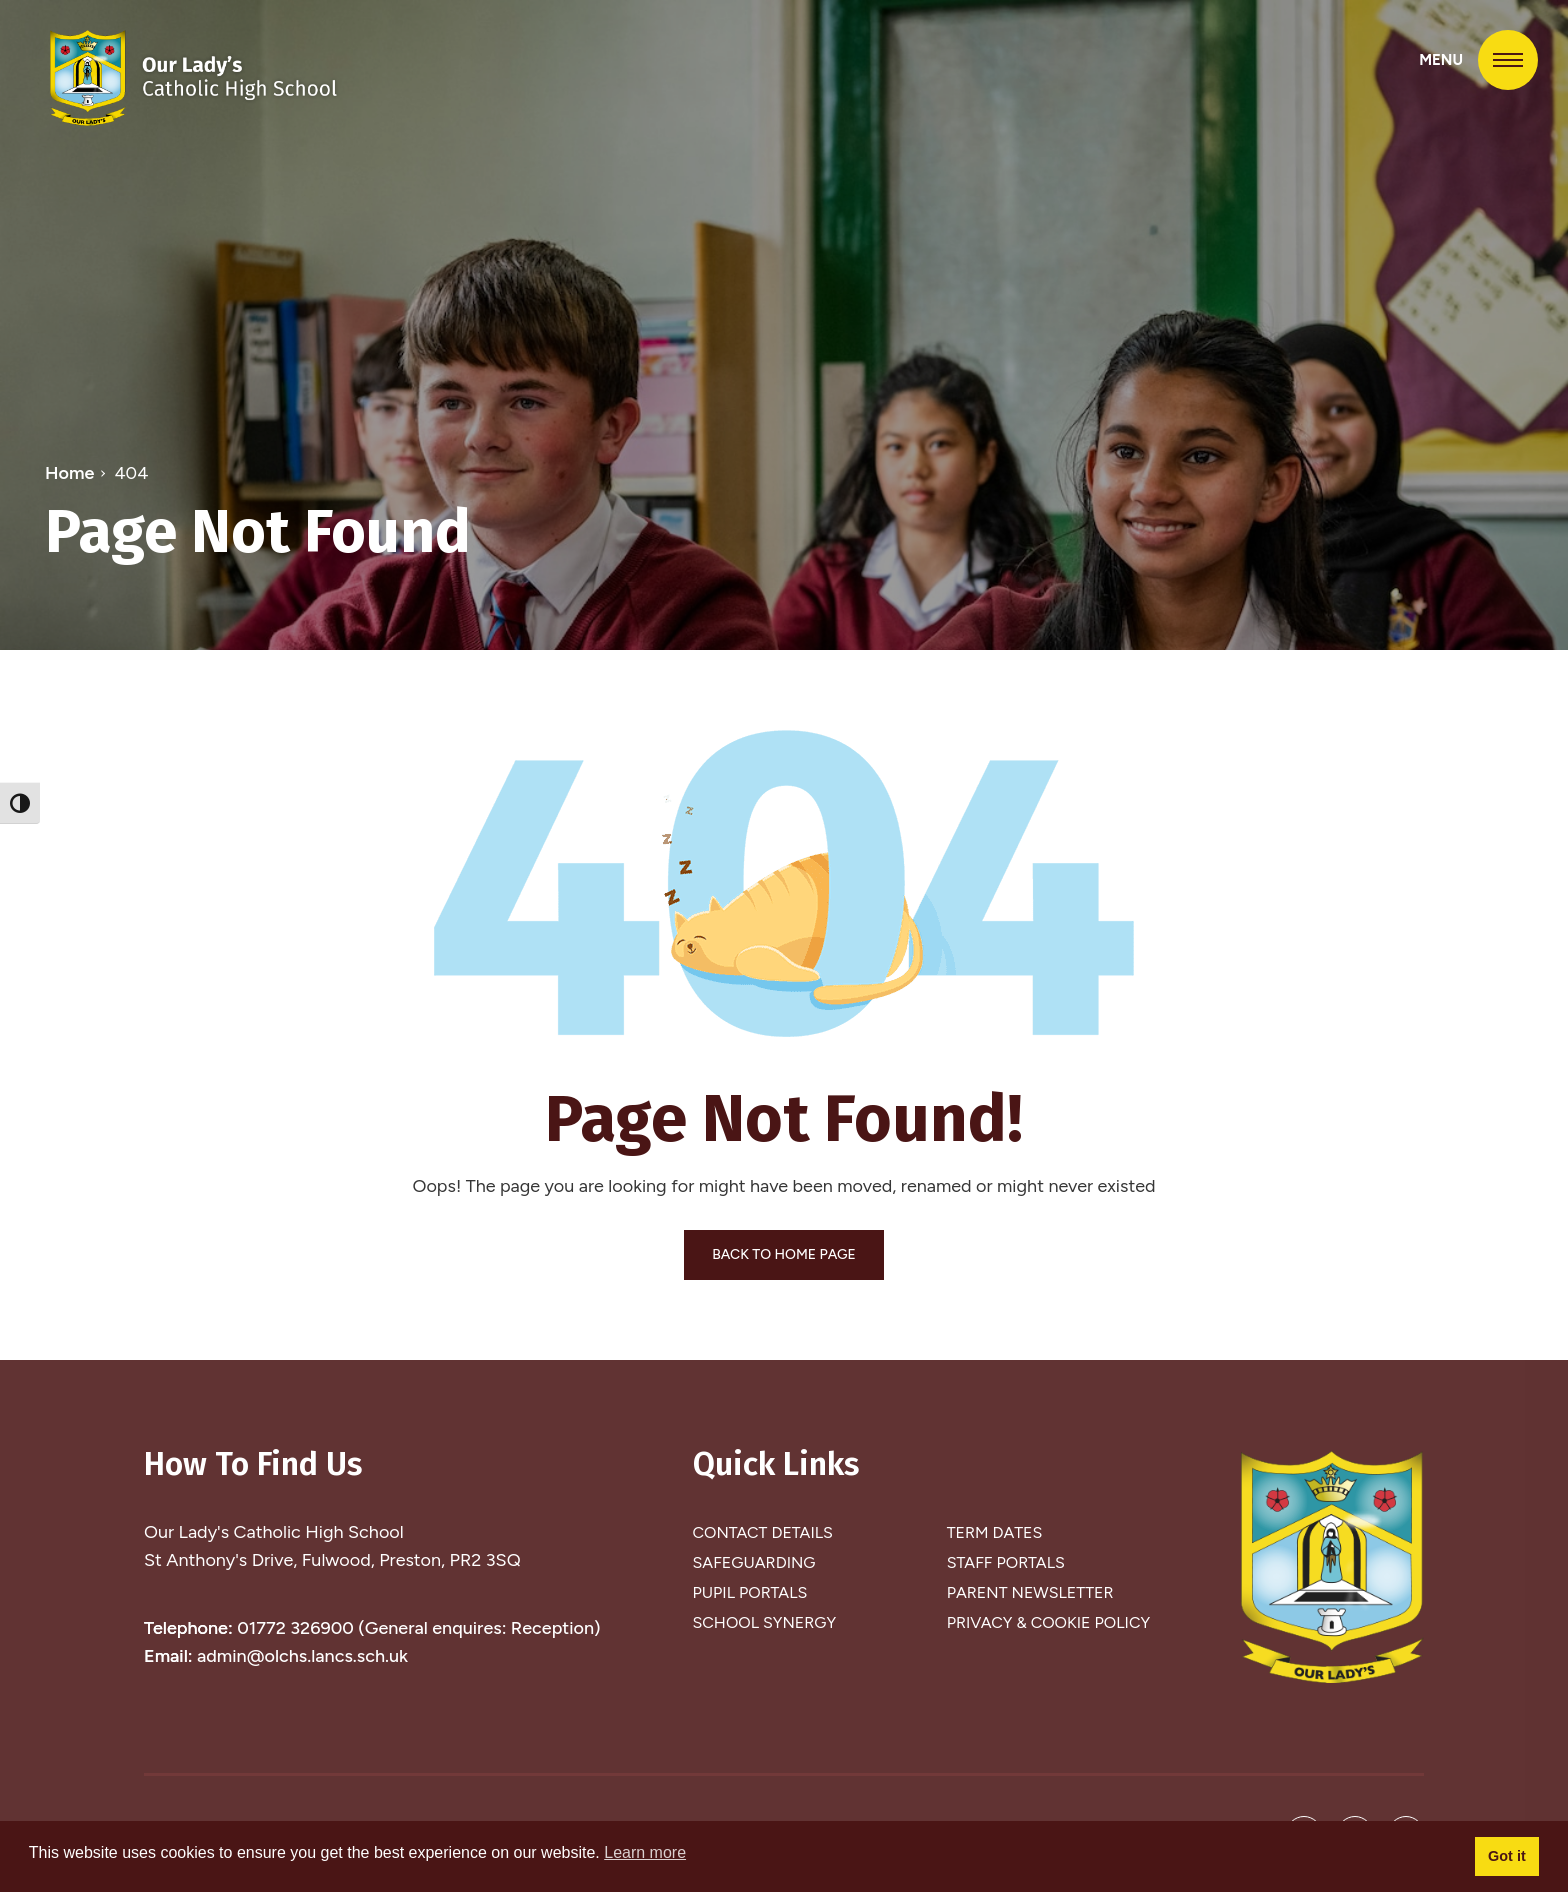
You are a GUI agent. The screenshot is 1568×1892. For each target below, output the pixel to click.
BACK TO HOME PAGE (784, 1254)
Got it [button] (1507, 1856)
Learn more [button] (645, 1852)
